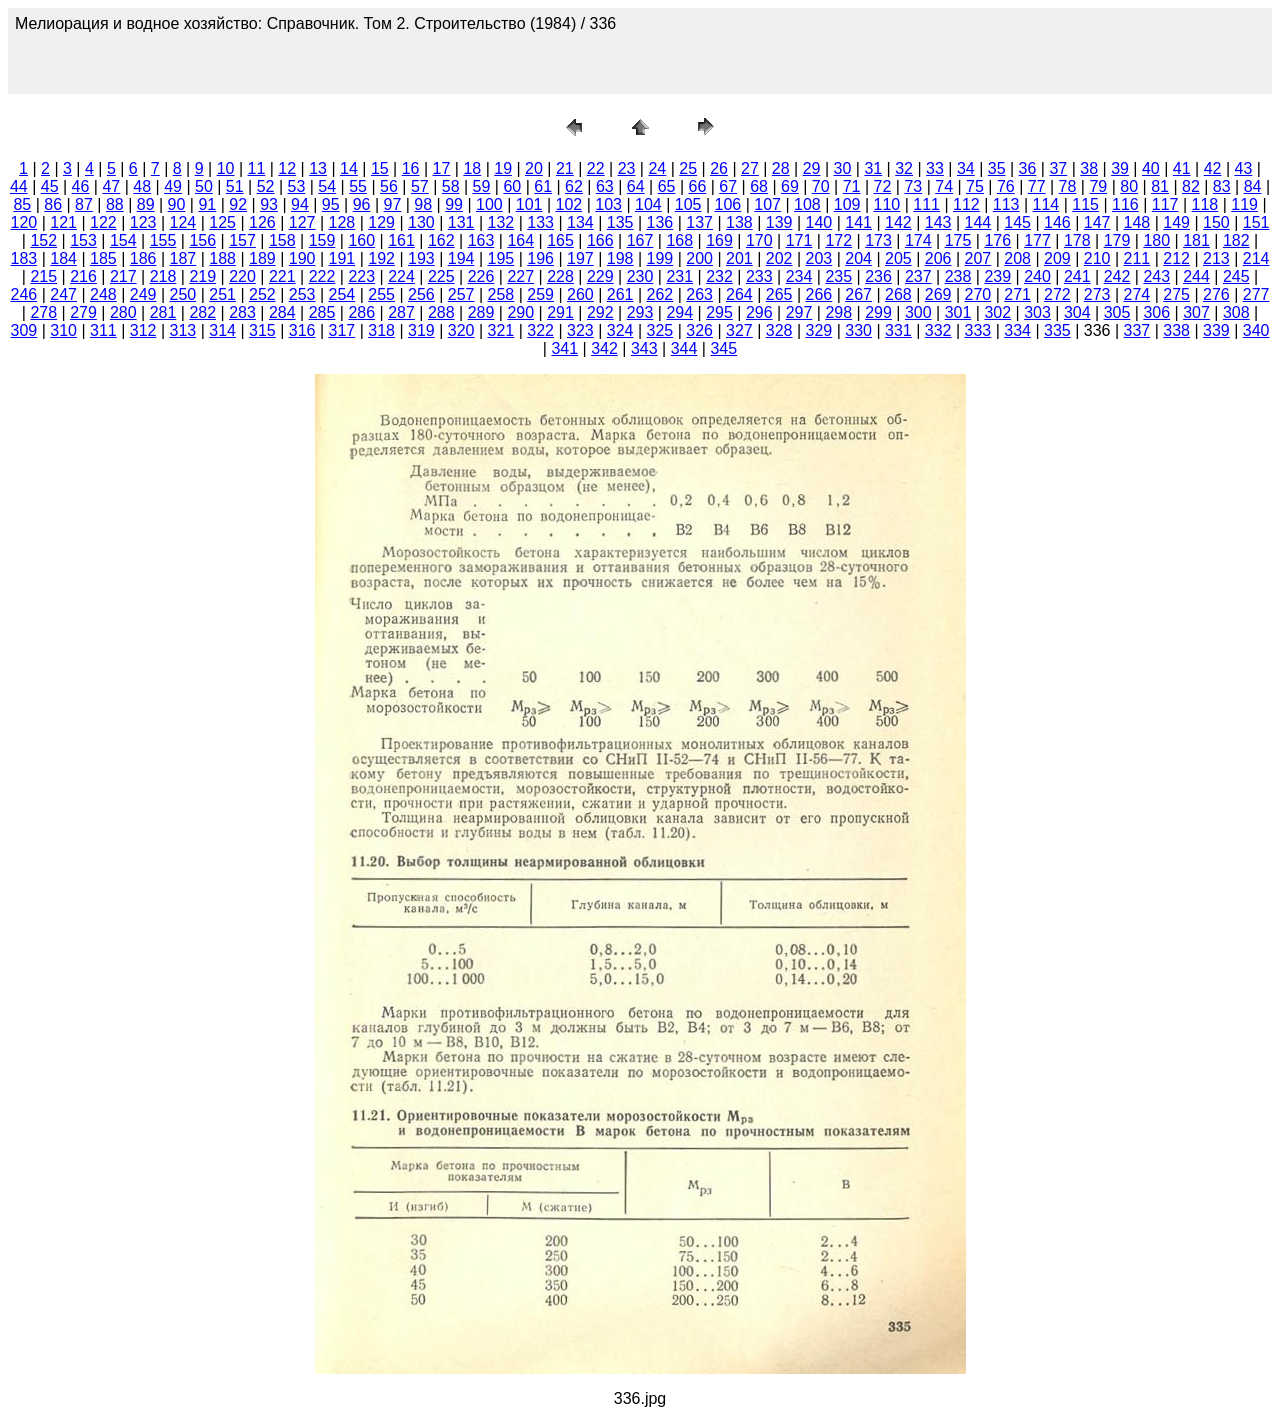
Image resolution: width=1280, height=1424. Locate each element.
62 (574, 186)
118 (1205, 204)
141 (858, 222)
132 (501, 222)
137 (699, 222)
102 (569, 204)
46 (81, 186)
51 (235, 186)
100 (489, 204)
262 (660, 294)
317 (342, 330)
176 (997, 240)
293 (640, 312)
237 (918, 276)
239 (997, 276)
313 (183, 330)
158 (282, 240)
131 (461, 222)
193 (421, 258)
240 (1037, 276)
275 (1176, 294)
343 (644, 348)
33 (935, 168)
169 (719, 240)
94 (300, 204)
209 (1057, 258)
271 (1017, 294)
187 (183, 258)
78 (1068, 186)
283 (242, 312)
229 (600, 276)
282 (202, 312)
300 (918, 312)
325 (660, 330)
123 (143, 222)
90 (177, 204)
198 (620, 258)
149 (1176, 222)
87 (84, 204)
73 (913, 186)
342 (604, 348)
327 (739, 330)
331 (898, 330)
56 (389, 186)
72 (883, 186)
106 (728, 204)
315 (262, 330)
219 (202, 276)
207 (978, 258)
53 (297, 186)
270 (978, 294)
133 (540, 222)
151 (1256, 222)
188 (222, 258)
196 (540, 258)
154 (123, 240)
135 (620, 222)
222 (322, 276)
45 (50, 186)
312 (143, 330)
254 (342, 294)
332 (938, 330)
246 (24, 294)
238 (958, 276)
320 (461, 330)
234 (799, 276)
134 (580, 222)
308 (1236, 312)
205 (898, 258)
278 (43, 312)
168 (679, 240)
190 (302, 258)
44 (19, 186)
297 (799, 312)
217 (123, 276)
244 (1196, 276)
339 (1216, 330)
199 (660, 258)
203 (819, 258)
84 (1253, 186)
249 (143, 294)
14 (349, 168)
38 (1089, 168)
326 (699, 330)
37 (1058, 168)
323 (580, 330)
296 (759, 312)
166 (600, 240)
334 (1017, 330)
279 (83, 312)
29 (812, 168)
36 (1028, 168)
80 (1129, 186)
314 (222, 330)
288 (441, 312)
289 (481, 312)
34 (966, 168)
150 (1216, 222)
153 (83, 240)
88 (115, 204)
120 (24, 222)
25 (688, 168)
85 (22, 204)
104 (648, 204)
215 (43, 276)
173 (878, 240)
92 (238, 204)
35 (997, 168)
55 (358, 186)
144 (978, 222)
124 (183, 222)
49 (173, 186)
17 (442, 168)
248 (103, 294)
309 (24, 330)
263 (699, 294)
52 (266, 186)
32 (904, 168)
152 (43, 240)
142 (898, 222)
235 (838, 276)
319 (421, 330)
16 (411, 168)
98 (423, 204)
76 (1006, 186)
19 (503, 168)
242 (1117, 276)
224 (401, 276)
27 (750, 168)
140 (819, 222)
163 (481, 240)
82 (1191, 186)
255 (381, 294)
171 (799, 240)
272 (1057, 294)
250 (183, 294)
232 (719, 276)
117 (1165, 204)
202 (779, 258)
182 (1236, 240)
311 (103, 330)
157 (242, 240)
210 (1097, 258)
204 (858, 258)
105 (688, 204)
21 (565, 168)
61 (543, 186)
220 (242, 276)
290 (520, 312)
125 (222, 222)
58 (451, 186)
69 (790, 186)
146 (1057, 222)
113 (1006, 204)
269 (938, 294)
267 (858, 294)
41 (1182, 168)
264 (739, 294)
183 (24, 258)
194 (461, 258)
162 (441, 240)
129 (381, 222)
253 (302, 294)
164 (520, 240)
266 (819, 294)
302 (997, 312)
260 (580, 294)
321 (501, 330)
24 (657, 168)
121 (63, 222)
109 (847, 204)
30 (843, 168)
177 (1037, 240)
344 (684, 348)
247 (63, 294)
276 (1216, 294)
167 (640, 240)
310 (63, 330)
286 (361, 312)
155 (163, 240)
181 (1196, 240)
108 (807, 204)
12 (287, 168)
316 (302, 330)
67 (728, 186)
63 (605, 186)
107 (767, 204)
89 (146, 204)
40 (1151, 168)
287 (401, 312)
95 (331, 204)
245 (1236, 276)
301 (958, 312)
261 (620, 294)
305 (1117, 312)
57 (420, 186)
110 (887, 204)
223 (361, 276)
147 (1097, 222)
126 (262, 222)
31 (873, 168)
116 (1125, 204)
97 (393, 204)
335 (1057, 330)
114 (1046, 204)
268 (898, 294)
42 (1213, 168)
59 (482, 186)
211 (1137, 258)
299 (878, 312)
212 (1176, 258)
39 (1120, 168)
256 (421, 294)
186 (143, 258)
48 (142, 186)
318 (381, 330)
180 (1156, 240)
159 (322, 240)
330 (858, 330)
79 (1098, 186)
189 (262, 258)
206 (938, 258)
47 (111, 186)
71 (852, 186)
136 (660, 222)
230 (640, 276)
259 (540, 294)
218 (163, 276)
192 (381, 258)
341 (564, 348)
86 (53, 204)
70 (821, 186)
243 (1156, 276)
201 (739, 258)
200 (699, 258)
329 (819, 330)
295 (719, 312)
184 (63, 258)
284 (282, 312)
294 (679, 312)
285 (322, 312)
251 (222, 294)
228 (560, 276)
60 (512, 186)
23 (627, 168)
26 (719, 168)
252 (262, 294)
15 (380, 168)
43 (1244, 168)
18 (472, 168)
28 (781, 168)
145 (1017, 222)
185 (103, 258)
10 (226, 168)
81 (1160, 186)
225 (441, 276)
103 (608, 204)
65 (667, 186)
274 (1137, 294)
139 (779, 222)
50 (204, 186)
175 (958, 240)
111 (926, 204)
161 (401, 240)
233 (759, 276)
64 (636, 186)
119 (1244, 204)
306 (1156, 312)
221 (282, 276)
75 (975, 186)
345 (723, 348)
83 (1222, 186)
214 (1256, 258)
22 (596, 168)
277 (1256, 294)
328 (779, 330)
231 (679, 276)
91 (207, 204)
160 (361, 240)
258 (501, 294)
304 (1077, 312)
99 (454, 204)
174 (918, 240)
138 (739, 222)
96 (362, 204)
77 (1037, 186)
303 (1037, 312)
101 (529, 204)
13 (318, 168)
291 (560, 312)
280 (123, 312)
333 (978, 330)
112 (966, 204)
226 (481, 276)
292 (600, 312)
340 (1256, 330)
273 (1097, 294)
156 (202, 240)
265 (779, 294)
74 (944, 186)
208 (1017, 258)
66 (697, 186)
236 (878, 276)
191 (342, 258)
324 (620, 330)
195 (501, 258)
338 (1176, 330)
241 (1077, 276)
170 (759, 240)
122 (103, 222)
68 (759, 186)
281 (163, 312)
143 (938, 222)
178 (1077, 240)
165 (560, 240)
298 (838, 312)
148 (1137, 222)
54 (327, 186)
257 (461, 294)
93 (269, 204)
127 (302, 222)
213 (1216, 258)
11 (257, 168)
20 (534, 168)
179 (1117, 240)
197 (580, 258)
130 (421, 222)
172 (838, 240)
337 (1137, 330)
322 (540, 330)
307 (1196, 312)
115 (1085, 204)
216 (83, 276)
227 (520, 276)
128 (342, 222)
